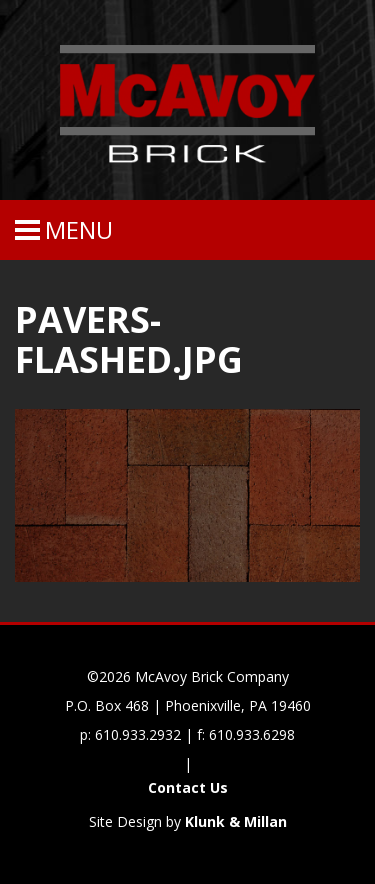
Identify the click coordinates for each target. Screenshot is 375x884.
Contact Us (188, 787)
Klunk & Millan (236, 821)
